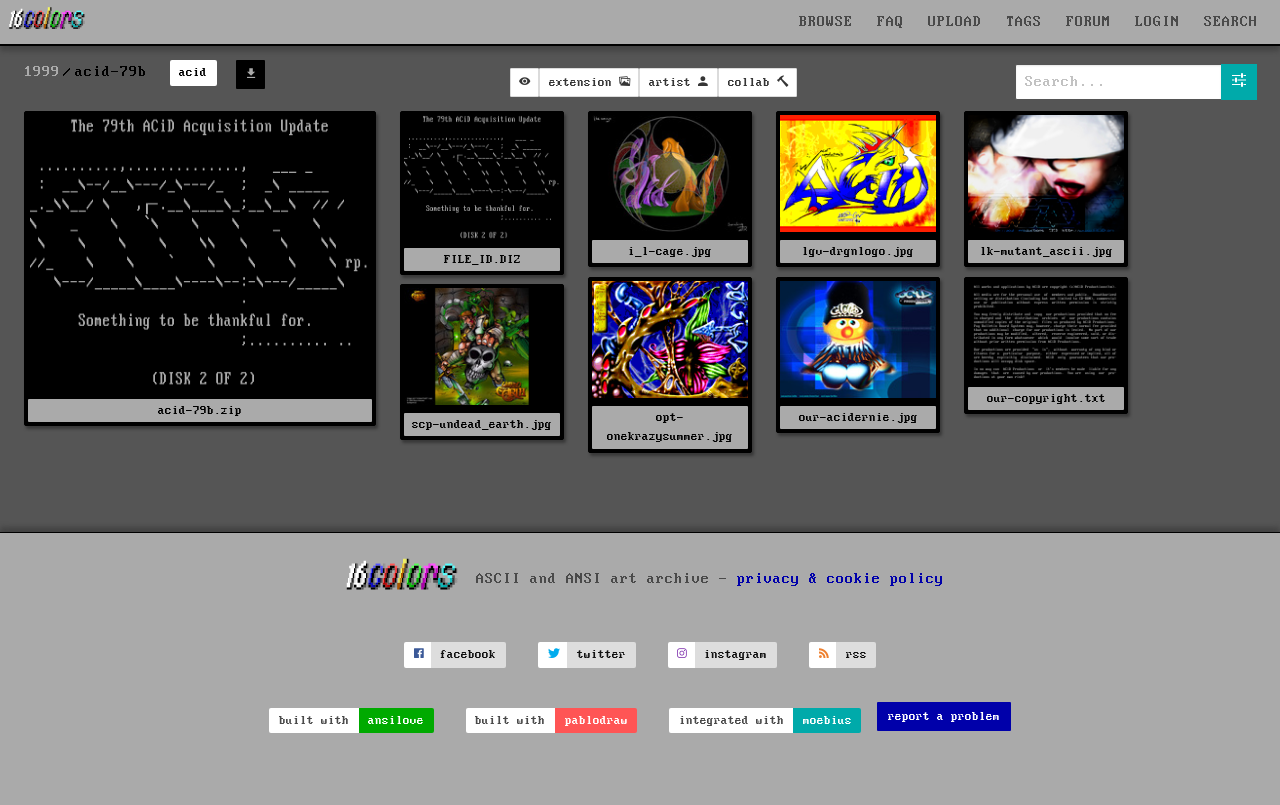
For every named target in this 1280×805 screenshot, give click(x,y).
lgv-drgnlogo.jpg (858, 251)
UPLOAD (955, 22)
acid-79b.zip (200, 410)
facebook (468, 654)
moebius (827, 720)
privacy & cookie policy (840, 578)
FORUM (1088, 22)
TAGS (1024, 22)
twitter (601, 654)
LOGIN (1157, 22)
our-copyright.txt (1046, 398)
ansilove (396, 720)
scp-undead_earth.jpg (482, 424)
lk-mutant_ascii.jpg (1046, 251)
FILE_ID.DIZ (482, 259)
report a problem (944, 716)
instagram (735, 654)
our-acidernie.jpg (858, 417)
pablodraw (596, 720)
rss (856, 654)
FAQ (890, 22)
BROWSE (826, 22)
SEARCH (1231, 22)
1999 (42, 72)
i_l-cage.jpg (670, 251)
